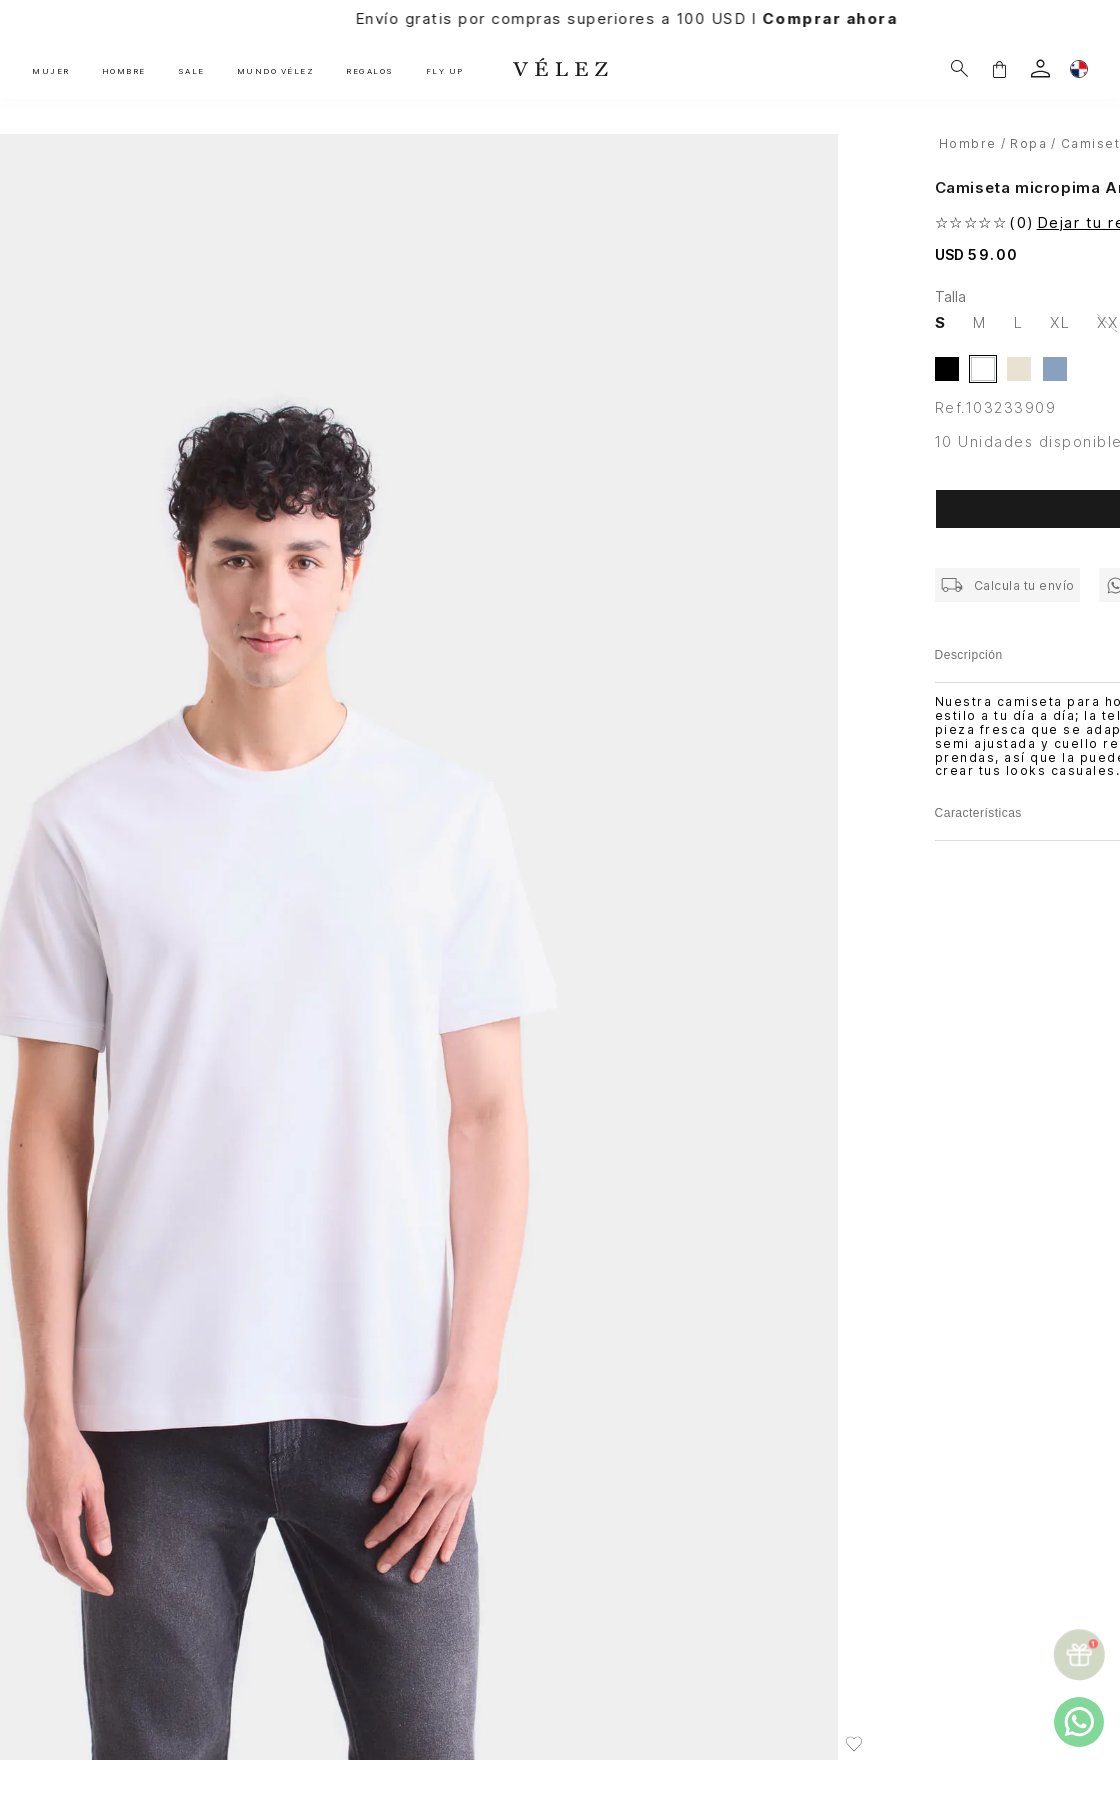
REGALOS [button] (370, 71)
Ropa (1028, 143)
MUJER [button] (51, 71)
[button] (999, 68)
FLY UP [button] (445, 71)
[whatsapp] (1079, 1722)
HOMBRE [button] (124, 71)
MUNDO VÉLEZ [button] (276, 71)
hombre (968, 143)
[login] (1040, 68)
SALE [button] (191, 71)
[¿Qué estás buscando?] (959, 68)
